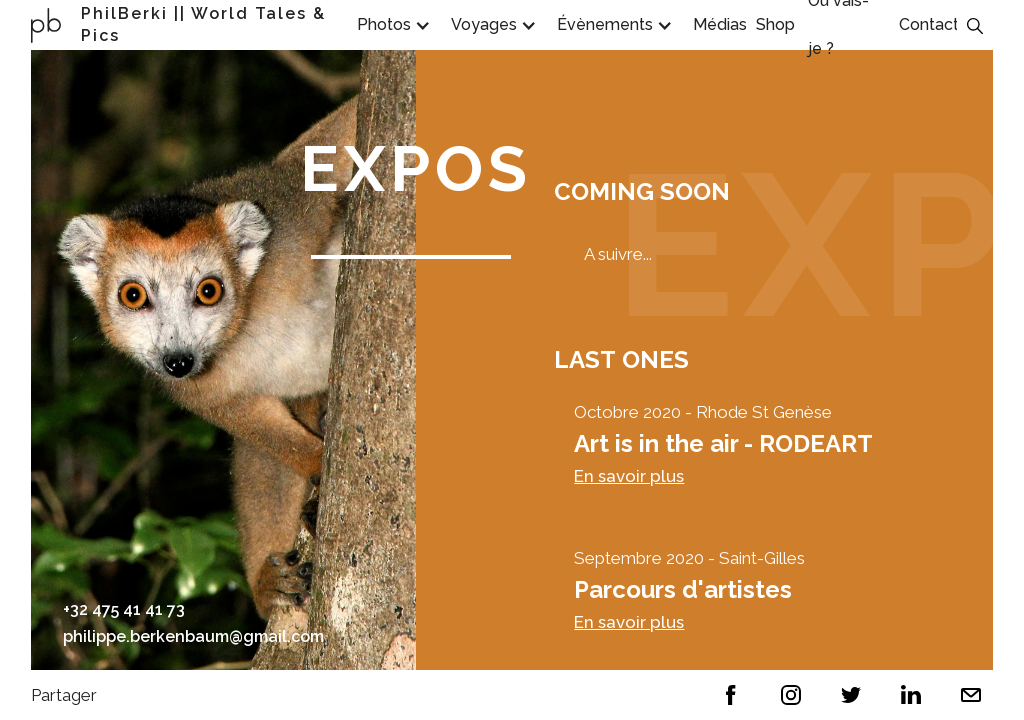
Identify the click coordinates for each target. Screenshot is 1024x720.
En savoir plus (629, 476)
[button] (389, 25)
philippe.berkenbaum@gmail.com (193, 636)
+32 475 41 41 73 (124, 609)
